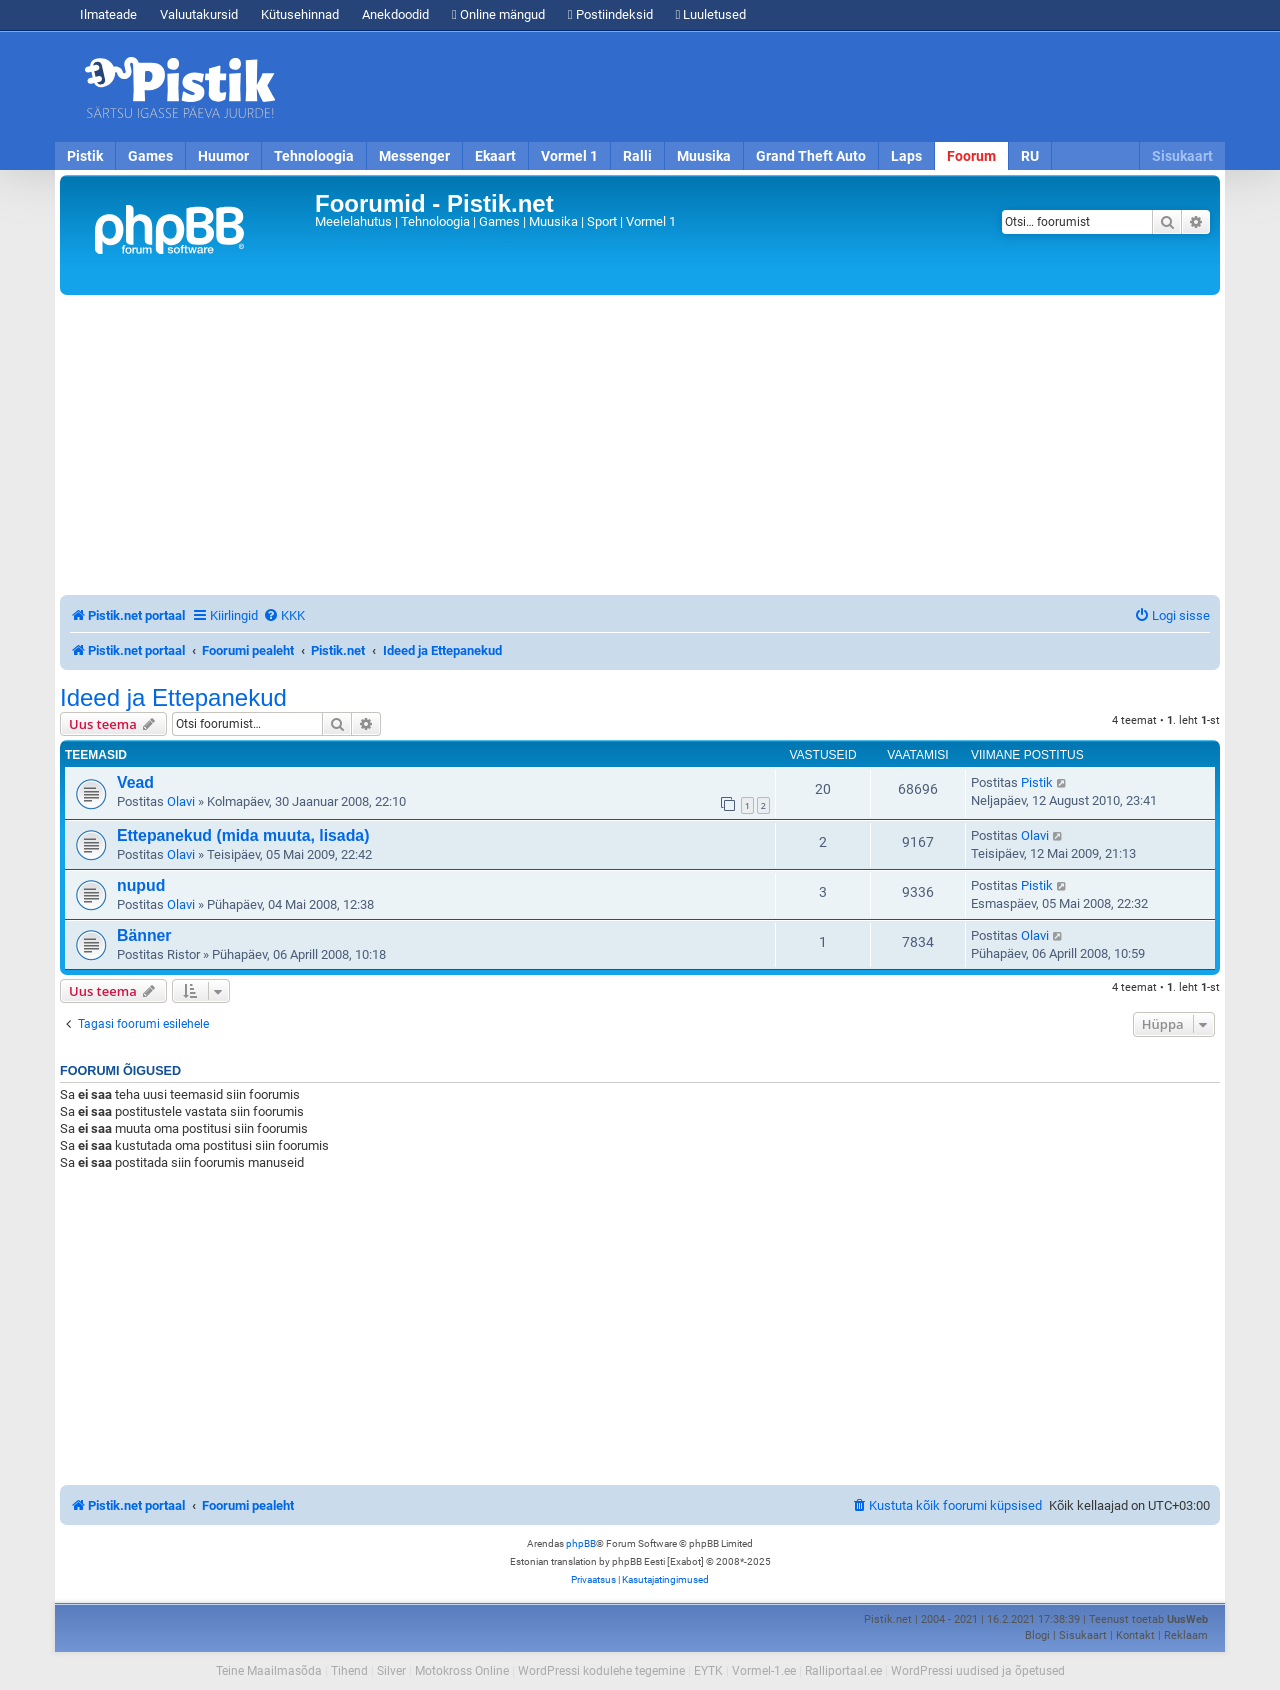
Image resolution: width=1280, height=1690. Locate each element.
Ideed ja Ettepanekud (173, 698)
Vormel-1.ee (764, 1671)
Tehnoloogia (314, 156)
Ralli (637, 156)
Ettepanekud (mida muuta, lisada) (243, 835)
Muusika (704, 156)
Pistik (85, 156)
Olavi (181, 801)
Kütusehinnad (300, 14)
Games (150, 156)
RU (1030, 156)
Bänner (144, 935)
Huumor (223, 156)
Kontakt (1135, 1635)
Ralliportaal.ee (843, 1671)
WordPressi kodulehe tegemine (601, 1671)
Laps (906, 156)
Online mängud (498, 14)
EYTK (708, 1671)
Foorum (971, 156)
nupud (141, 885)
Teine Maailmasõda (269, 1671)
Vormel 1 (569, 156)
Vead (135, 782)
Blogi (1037, 1635)
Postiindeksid (610, 14)
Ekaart (495, 156)
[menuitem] (284, 615)
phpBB (581, 1543)
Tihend (349, 1671)
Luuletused (711, 14)
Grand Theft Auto (811, 156)
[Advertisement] (755, 87)
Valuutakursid (199, 14)
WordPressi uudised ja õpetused (978, 1671)
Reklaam (1186, 1635)
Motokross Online (462, 1671)
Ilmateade (108, 14)
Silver (391, 1671)
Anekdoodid (395, 14)
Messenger (414, 156)
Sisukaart (1182, 156)
